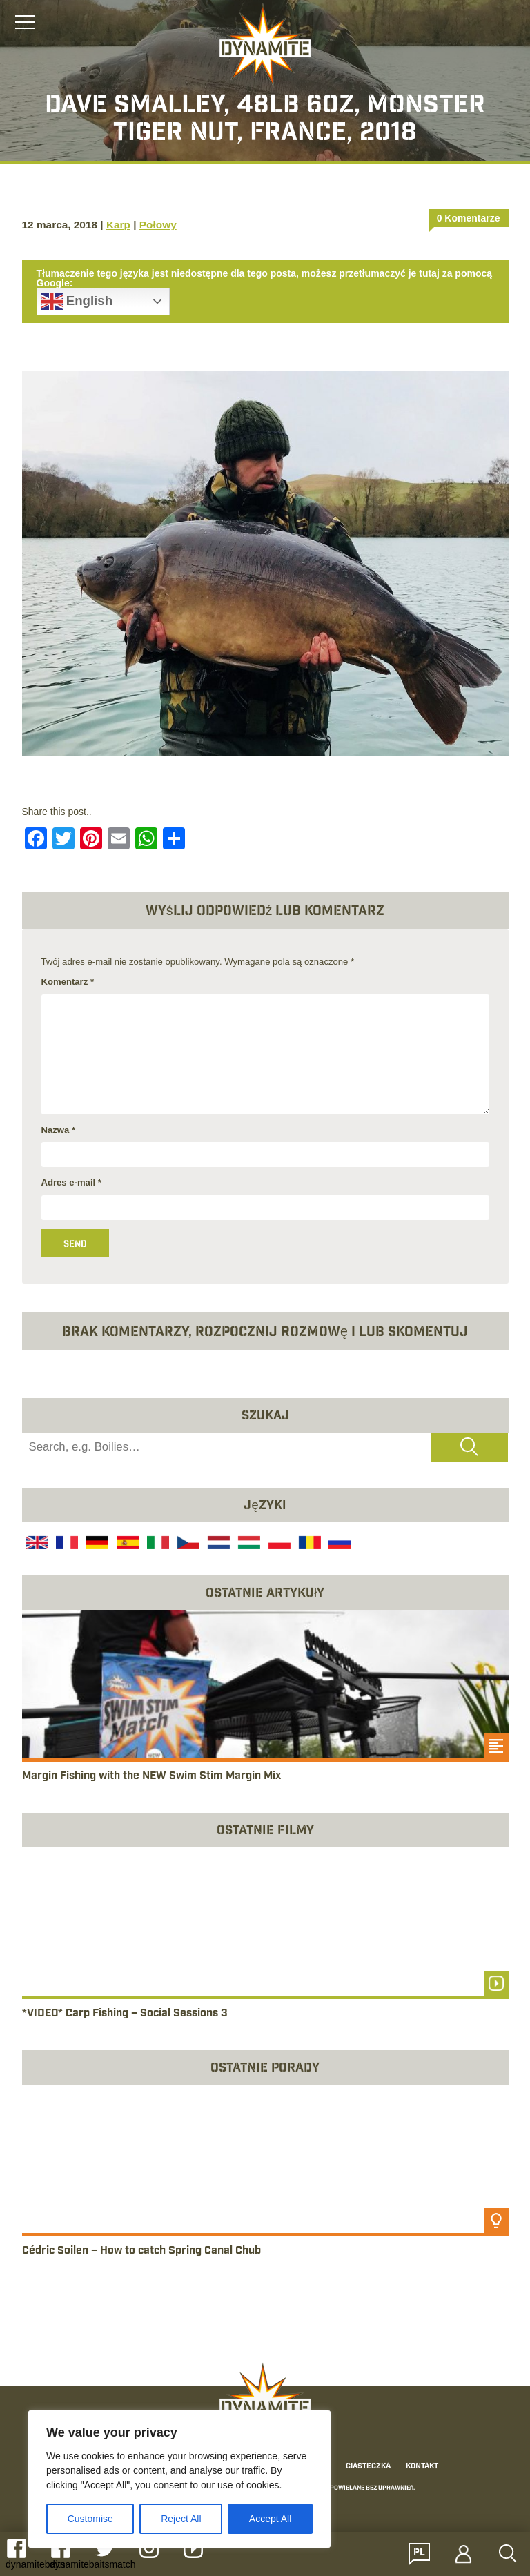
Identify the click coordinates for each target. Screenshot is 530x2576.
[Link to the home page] (265, 45)
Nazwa (58, 1130)
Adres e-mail (71, 1182)
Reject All (181, 2518)
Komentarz (68, 981)
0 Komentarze (468, 218)
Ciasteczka (368, 2466)
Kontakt (422, 2466)
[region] (179, 2479)
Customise (90, 2518)
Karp (118, 224)
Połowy (158, 224)
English (77, 302)
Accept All (270, 2518)
